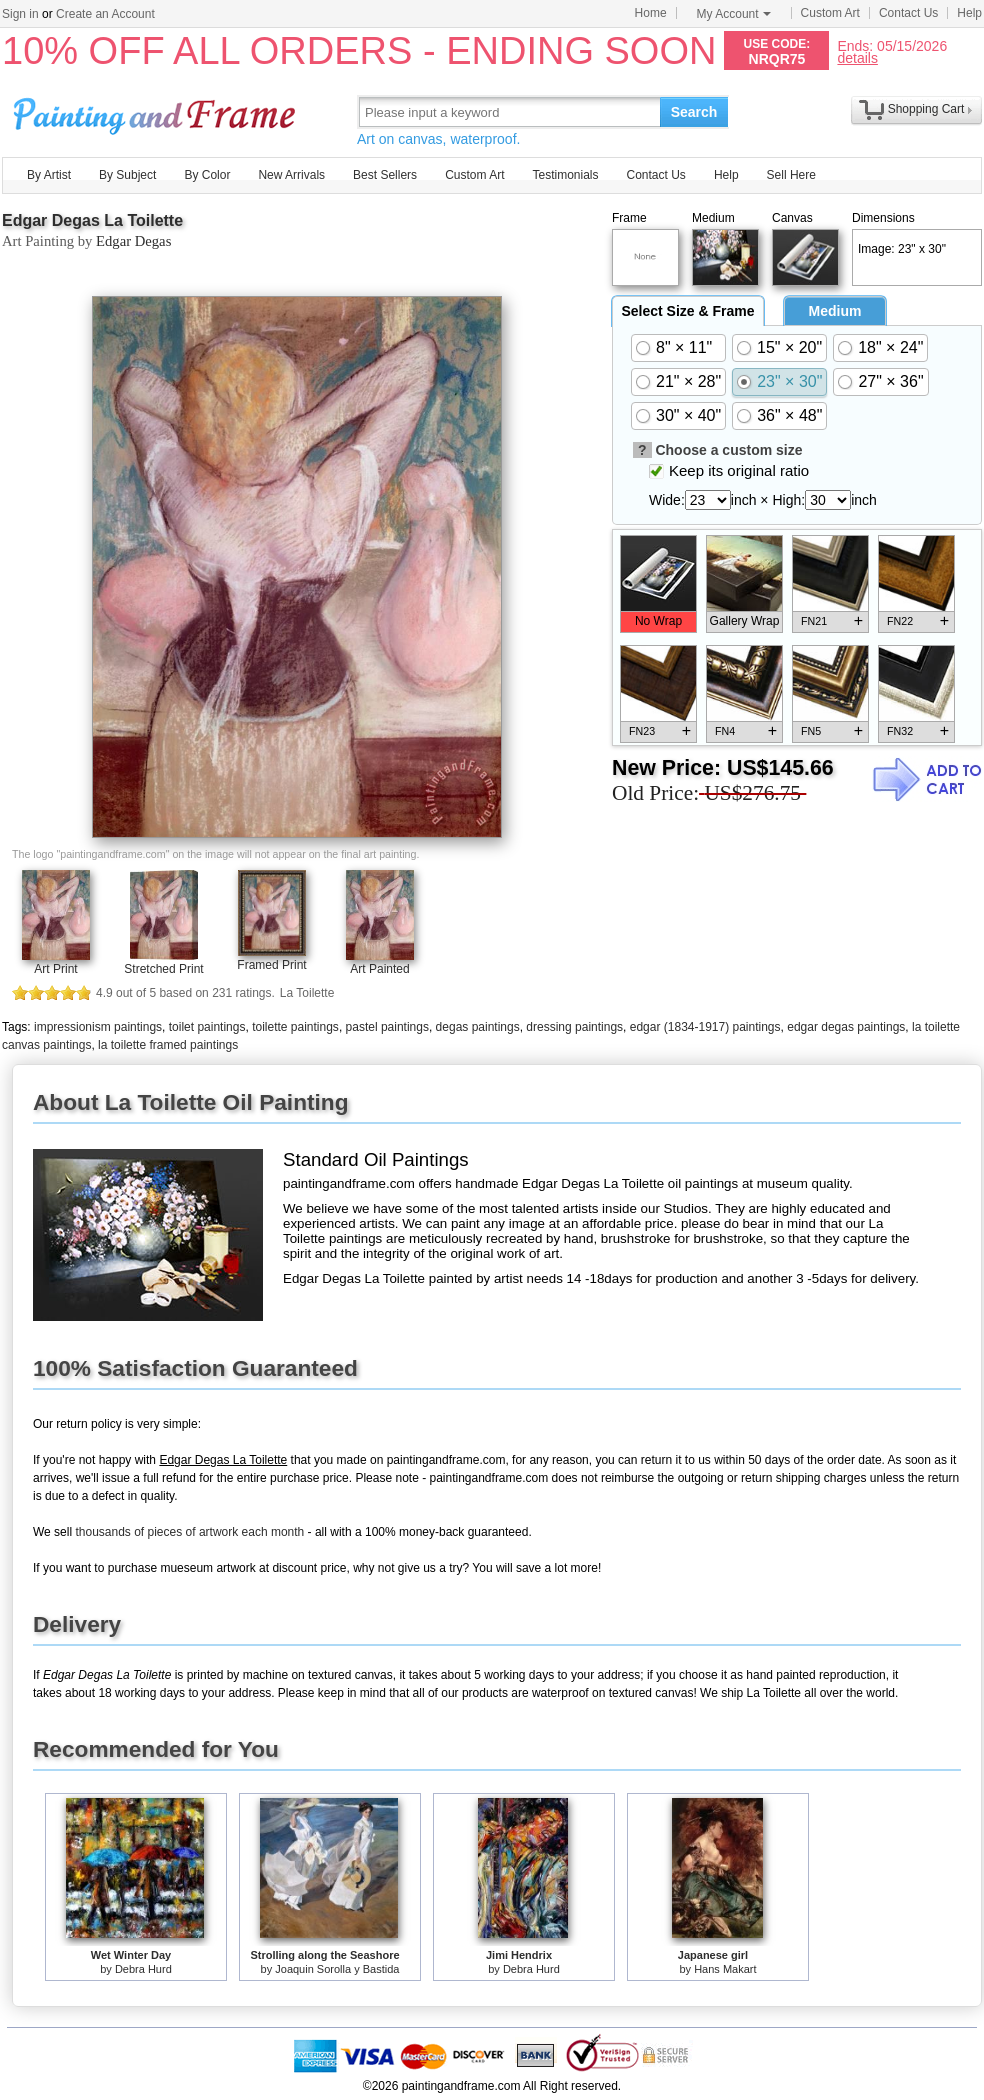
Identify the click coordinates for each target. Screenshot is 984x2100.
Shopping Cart (926, 109)
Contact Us (908, 13)
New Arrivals (291, 175)
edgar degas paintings (846, 1027)
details (857, 57)
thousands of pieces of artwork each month (189, 1532)
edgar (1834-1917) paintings (705, 1027)
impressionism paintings (98, 1027)
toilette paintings (295, 1027)
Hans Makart (725, 1969)
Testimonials (565, 175)
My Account (734, 14)
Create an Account (105, 14)
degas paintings (478, 1027)
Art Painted (379, 969)
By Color (207, 175)
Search (694, 112)
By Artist (49, 175)
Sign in (20, 14)
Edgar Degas (133, 241)
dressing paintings (574, 1027)
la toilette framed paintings (168, 1045)
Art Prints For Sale (157, 111)
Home (651, 13)
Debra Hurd (143, 1969)
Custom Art (830, 13)
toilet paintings (207, 1027)
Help (969, 13)
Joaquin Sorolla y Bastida (337, 1969)
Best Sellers (385, 175)
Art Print (55, 969)
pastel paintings (387, 1027)
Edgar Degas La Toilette (92, 220)
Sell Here (791, 175)
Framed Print (271, 965)
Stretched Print (163, 969)
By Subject (127, 175)
